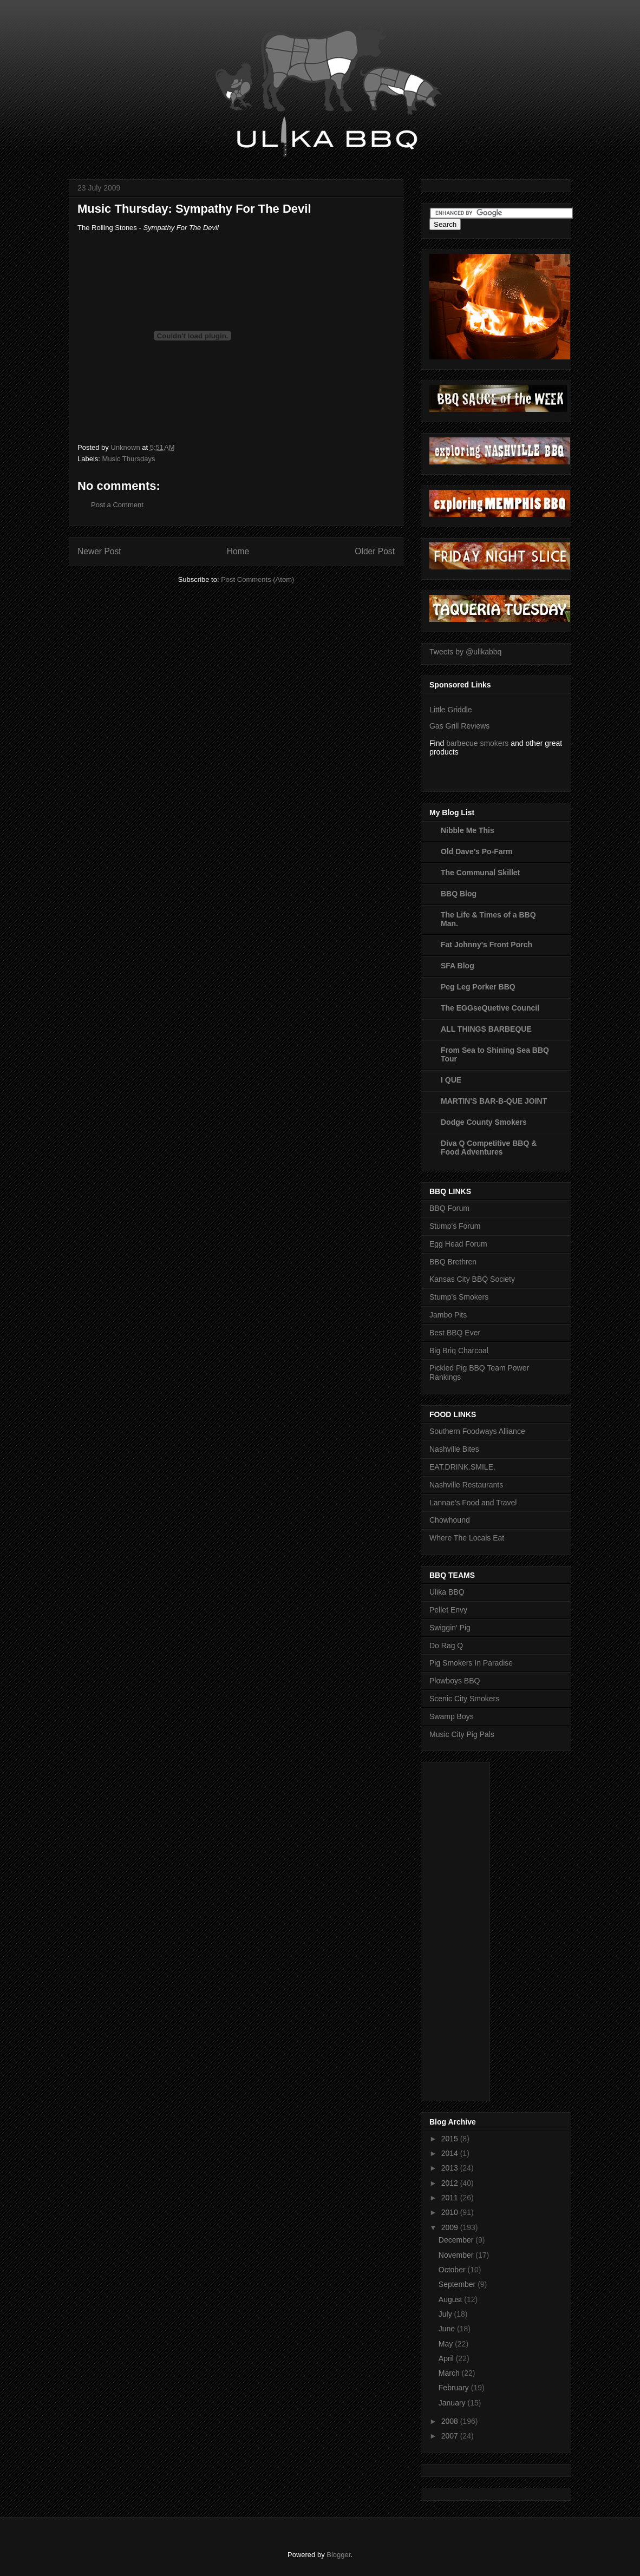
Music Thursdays (128, 459)
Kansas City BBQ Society (472, 1279)
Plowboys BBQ (454, 1680)
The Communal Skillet (480, 872)
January (453, 2402)
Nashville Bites (454, 1449)
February (455, 2387)
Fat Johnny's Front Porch (486, 944)
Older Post (375, 551)
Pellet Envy (448, 1609)
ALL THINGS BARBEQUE (486, 1029)
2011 (450, 2197)
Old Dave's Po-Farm (476, 851)
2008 (450, 2421)
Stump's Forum (454, 1226)
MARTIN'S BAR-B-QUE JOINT (494, 1101)
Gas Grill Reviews (459, 726)
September (458, 2284)
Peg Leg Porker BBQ (478, 986)
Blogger (338, 2555)
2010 (450, 2212)
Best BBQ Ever (454, 1332)
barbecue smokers (477, 743)
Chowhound (449, 1520)
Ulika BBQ (447, 1592)
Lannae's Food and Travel (473, 1502)
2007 (450, 2435)
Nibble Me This (467, 830)
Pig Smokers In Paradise (471, 1663)
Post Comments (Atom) (257, 579)
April (447, 2358)
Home (238, 551)
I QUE (451, 1080)
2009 (450, 2227)
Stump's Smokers (458, 1297)
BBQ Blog (458, 893)
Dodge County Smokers (484, 1122)
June (448, 2328)
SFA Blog (457, 965)
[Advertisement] (472, 1928)
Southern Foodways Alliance (477, 1431)
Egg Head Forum (458, 1244)
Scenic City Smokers (464, 1698)
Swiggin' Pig (450, 1627)
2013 (450, 2168)
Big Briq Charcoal (458, 1350)
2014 (450, 2153)
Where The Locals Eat (466, 1537)
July (446, 2314)
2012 (450, 2183)
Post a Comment (117, 505)
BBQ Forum (449, 1208)
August (451, 2299)
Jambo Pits (448, 1314)
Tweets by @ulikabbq (465, 651)
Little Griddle (450, 709)
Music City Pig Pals (461, 1734)
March (450, 2373)
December (457, 2240)
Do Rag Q (446, 1645)
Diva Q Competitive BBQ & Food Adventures (489, 1147)
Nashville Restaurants (466, 1484)
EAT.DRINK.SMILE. (462, 1467)
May (447, 2343)
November (457, 2255)
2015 (450, 2138)
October (453, 2269)
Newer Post (99, 551)
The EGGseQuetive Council (490, 1008)
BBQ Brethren (452, 1261)
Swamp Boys (451, 1716)
